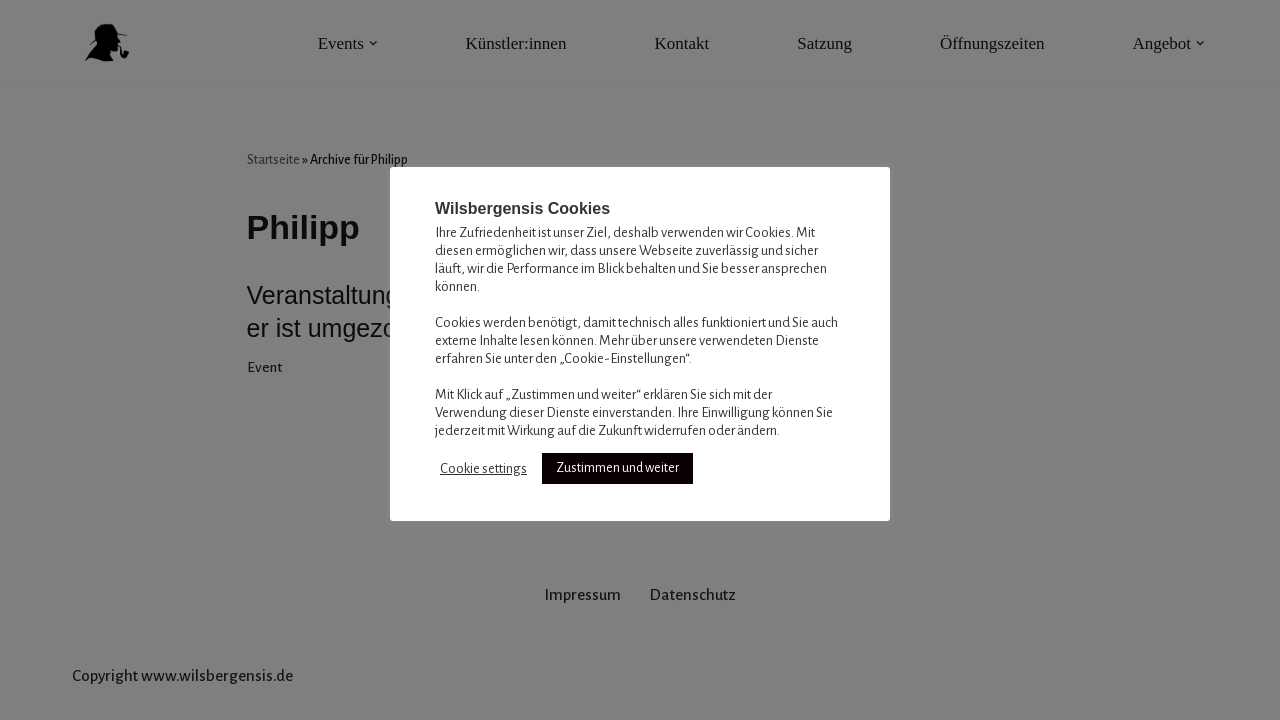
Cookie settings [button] (483, 468)
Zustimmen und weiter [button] (617, 468)
